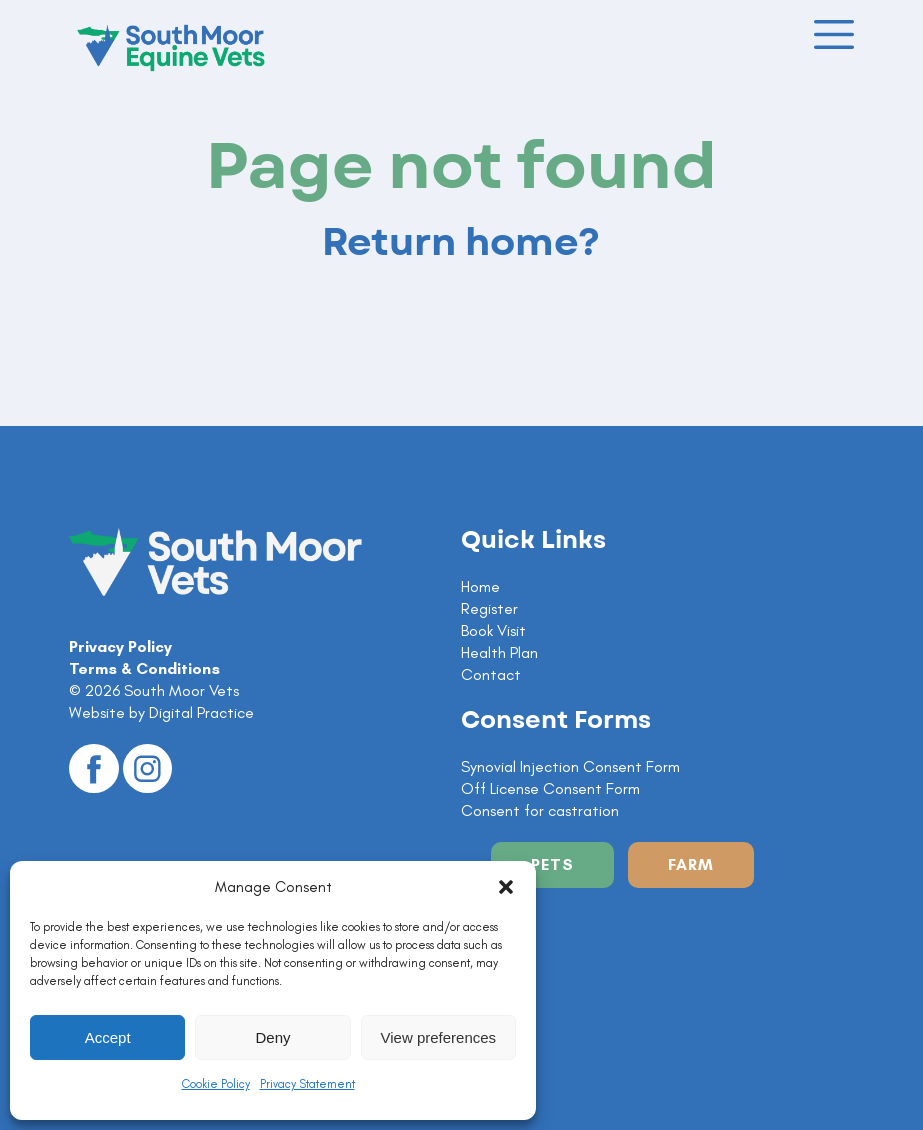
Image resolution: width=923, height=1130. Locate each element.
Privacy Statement (307, 1084)
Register (489, 608)
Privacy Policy (120, 646)
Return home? (461, 243)
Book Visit (493, 630)
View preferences (439, 1037)
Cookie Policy (216, 1084)
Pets (552, 864)
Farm (691, 864)
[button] (506, 887)
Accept (108, 1037)
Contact (491, 674)
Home (480, 586)
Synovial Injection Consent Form (570, 766)
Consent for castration (540, 810)
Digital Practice (201, 712)
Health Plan (499, 652)
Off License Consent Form (550, 788)
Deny (272, 1037)
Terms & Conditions (144, 668)
